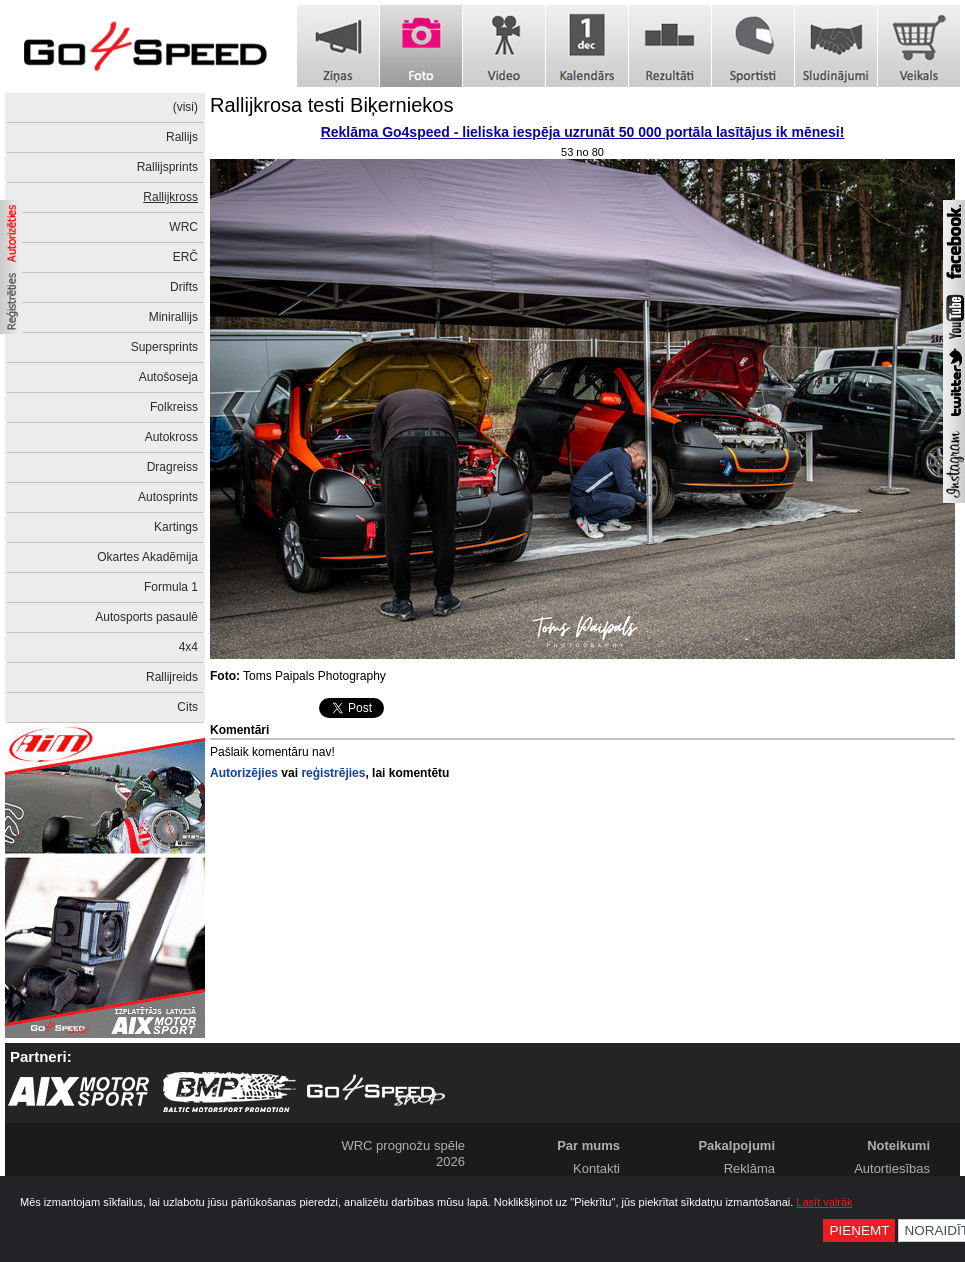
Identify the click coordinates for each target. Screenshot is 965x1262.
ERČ (185, 257)
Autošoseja (168, 377)
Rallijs (182, 137)
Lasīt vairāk (824, 1202)
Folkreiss (174, 407)
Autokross (171, 437)
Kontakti (596, 1168)
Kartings (176, 527)
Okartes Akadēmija (147, 557)
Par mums (588, 1145)
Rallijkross (170, 197)
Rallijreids (172, 677)
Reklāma (749, 1168)
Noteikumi (898, 1145)
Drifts (184, 287)
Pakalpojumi (736, 1145)
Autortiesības (892, 1168)
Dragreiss (172, 467)
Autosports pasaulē (146, 617)
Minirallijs (173, 317)
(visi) (185, 107)
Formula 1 (171, 587)
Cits (187, 707)
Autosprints (168, 497)
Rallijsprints (167, 167)
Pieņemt (859, 1230)
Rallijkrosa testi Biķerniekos (331, 105)
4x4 (188, 647)
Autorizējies (244, 773)
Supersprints (164, 347)
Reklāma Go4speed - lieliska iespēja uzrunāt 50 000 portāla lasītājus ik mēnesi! (583, 132)
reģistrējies (333, 773)
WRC (183, 227)
